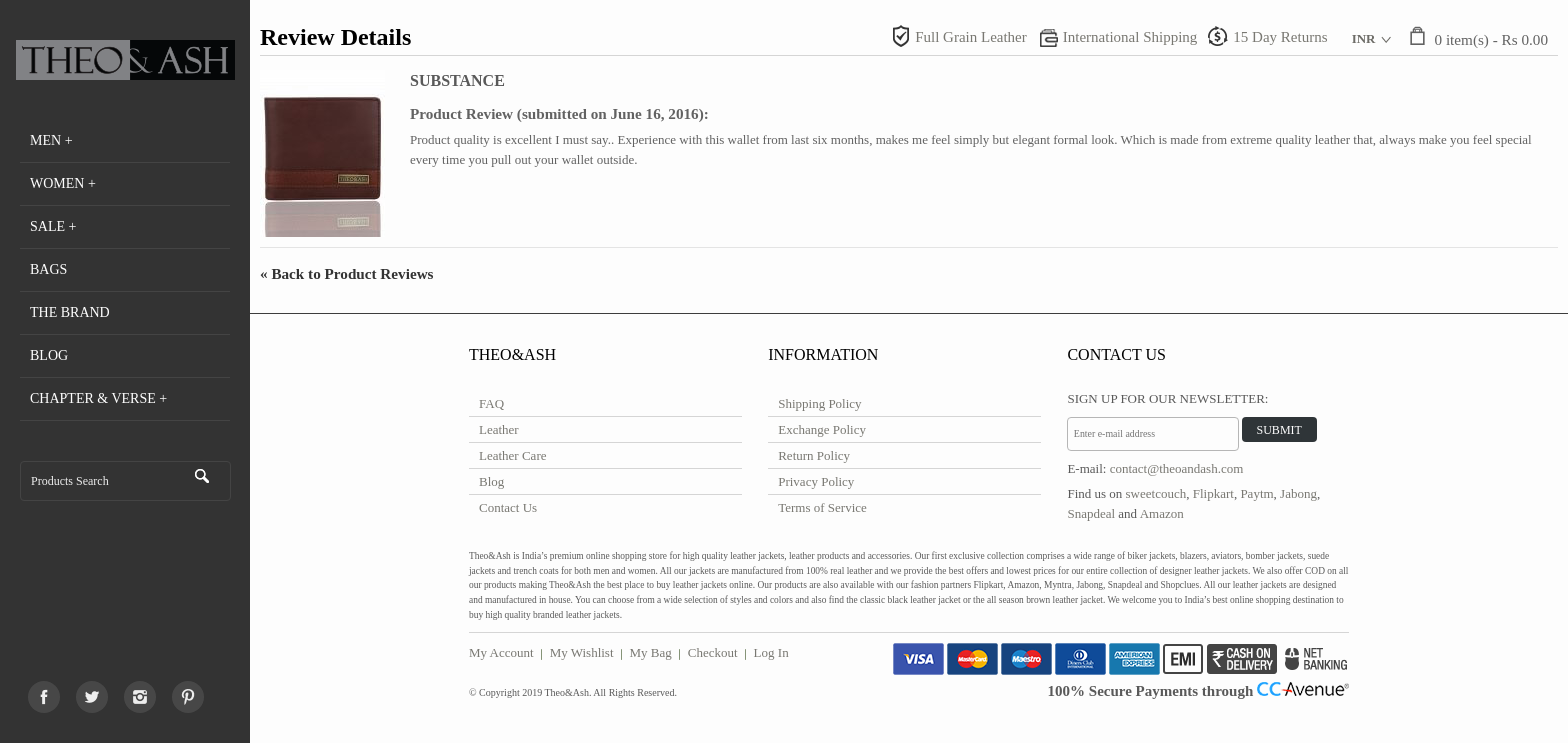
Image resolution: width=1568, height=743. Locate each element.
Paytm (1256, 493)
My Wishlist (582, 652)
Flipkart (1213, 493)
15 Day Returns (1280, 37)
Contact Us (508, 507)
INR (1364, 38)
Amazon (1162, 513)
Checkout (713, 652)
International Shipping (1130, 37)
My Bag (651, 652)
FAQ (491, 403)
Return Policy (814, 455)
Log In (771, 652)
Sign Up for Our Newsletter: (1167, 398)
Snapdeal (1091, 513)
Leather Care (512, 455)
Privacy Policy (816, 481)
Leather (499, 429)
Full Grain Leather (971, 37)
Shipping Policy (819, 403)
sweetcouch (1156, 493)
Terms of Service (822, 507)
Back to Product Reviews (347, 273)
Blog (491, 481)
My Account (501, 652)
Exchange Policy (822, 429)
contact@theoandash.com (1177, 468)
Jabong (1298, 493)
